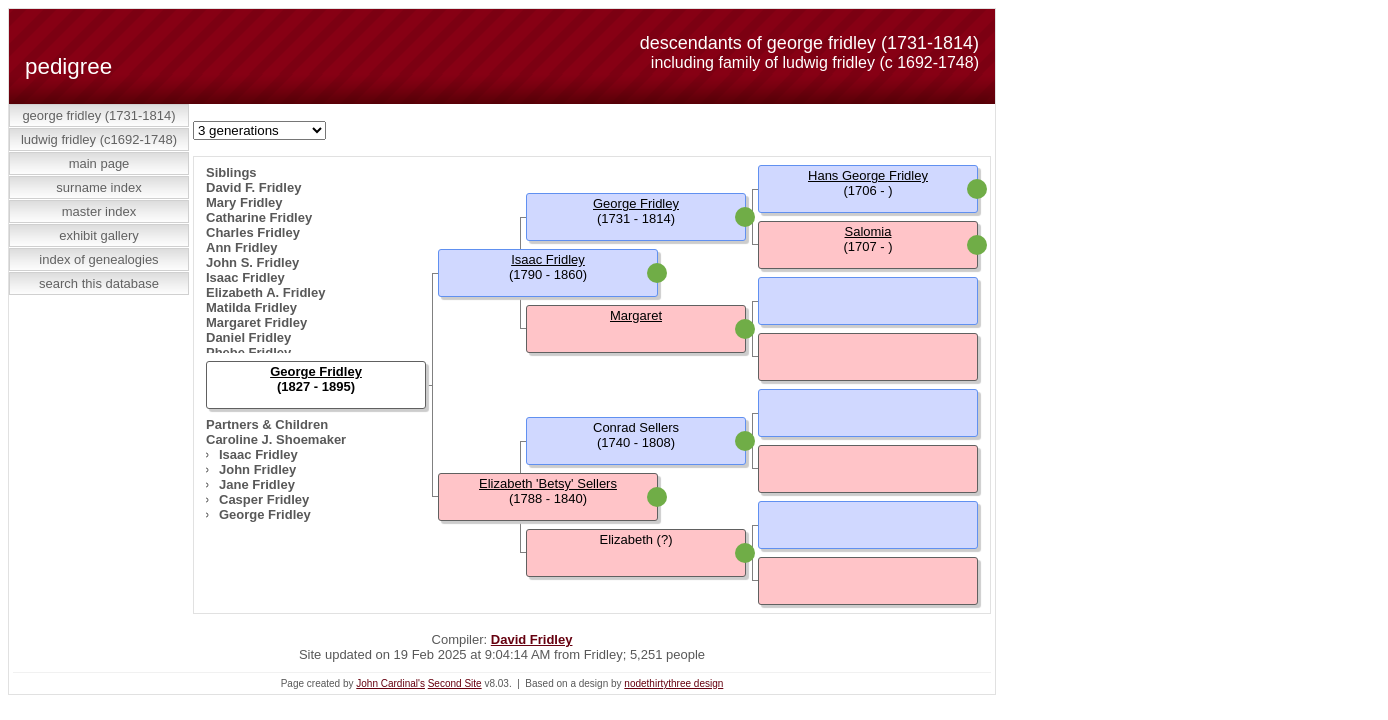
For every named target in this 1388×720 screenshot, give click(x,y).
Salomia (868, 231)
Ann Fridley (242, 247)
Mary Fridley (244, 202)
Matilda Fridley (251, 307)
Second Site (455, 683)
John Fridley (257, 469)
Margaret (636, 315)
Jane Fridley (257, 484)
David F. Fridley (253, 187)
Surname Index (98, 187)
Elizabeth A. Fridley (265, 292)
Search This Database (99, 283)
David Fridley (532, 639)
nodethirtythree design (673, 683)
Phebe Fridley (248, 352)
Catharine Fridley (259, 217)
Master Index (99, 211)
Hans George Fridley (868, 175)
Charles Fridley (253, 232)
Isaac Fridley (245, 277)
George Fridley (265, 514)
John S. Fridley (252, 262)
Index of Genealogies (98, 259)
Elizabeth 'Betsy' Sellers (548, 483)
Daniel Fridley (248, 337)
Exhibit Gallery (99, 235)
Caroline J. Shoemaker (276, 439)
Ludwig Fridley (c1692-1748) (99, 139)
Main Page (99, 163)
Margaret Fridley (256, 322)
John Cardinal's (390, 683)
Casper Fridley (264, 499)
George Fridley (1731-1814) (98, 115)
